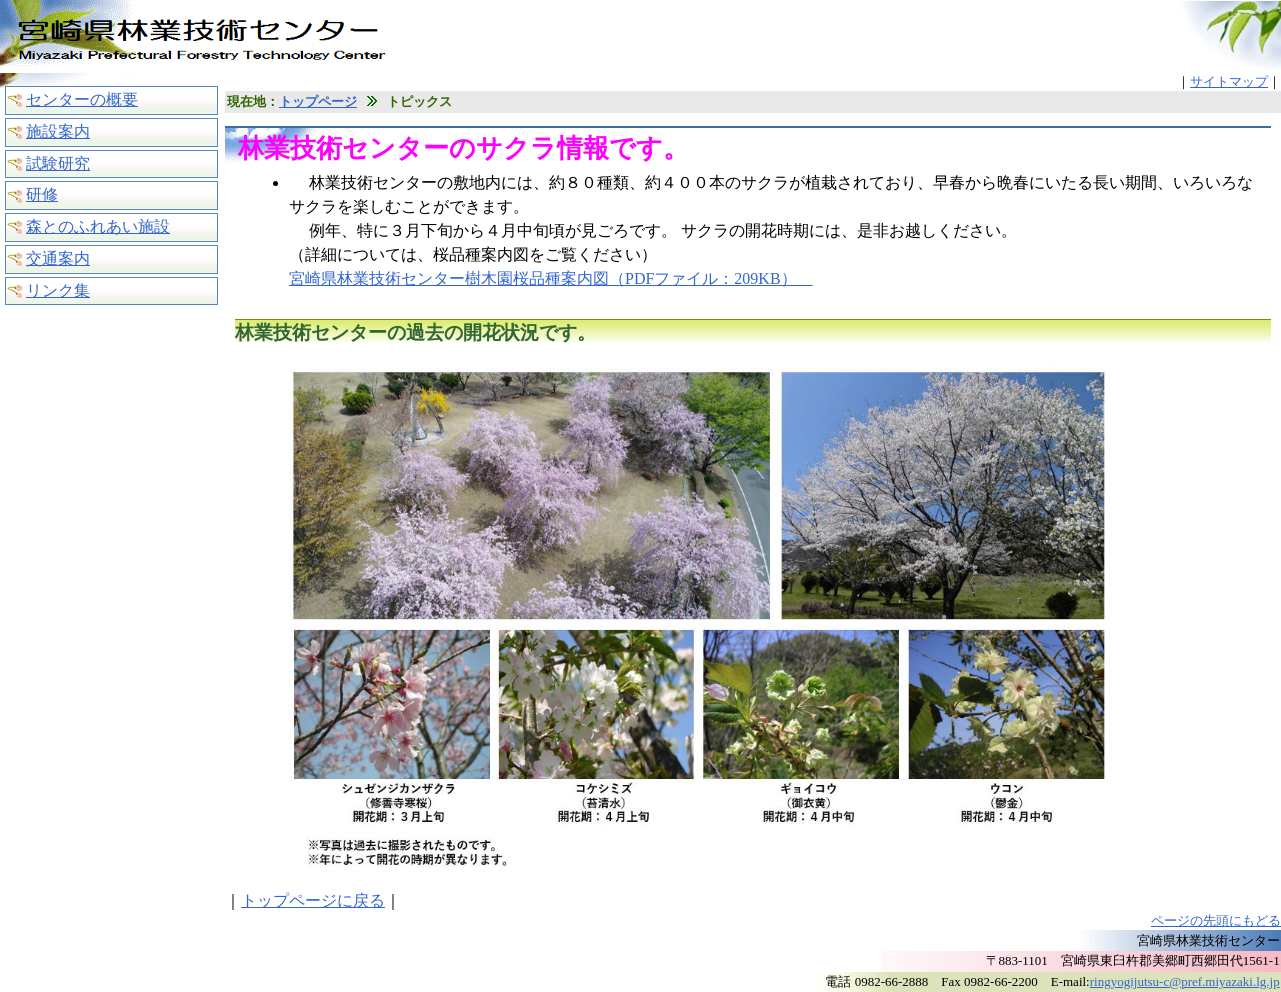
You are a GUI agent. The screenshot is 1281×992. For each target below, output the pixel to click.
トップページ (318, 101)
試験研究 (58, 163)
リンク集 (58, 290)
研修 (42, 194)
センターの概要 (82, 99)
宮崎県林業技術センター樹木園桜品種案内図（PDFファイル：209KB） (551, 278)
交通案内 (58, 258)
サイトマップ (1229, 81)
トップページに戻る (313, 900)
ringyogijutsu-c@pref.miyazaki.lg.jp (1185, 981)
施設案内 (58, 131)
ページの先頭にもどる (1216, 920)
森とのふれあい (98, 226)
